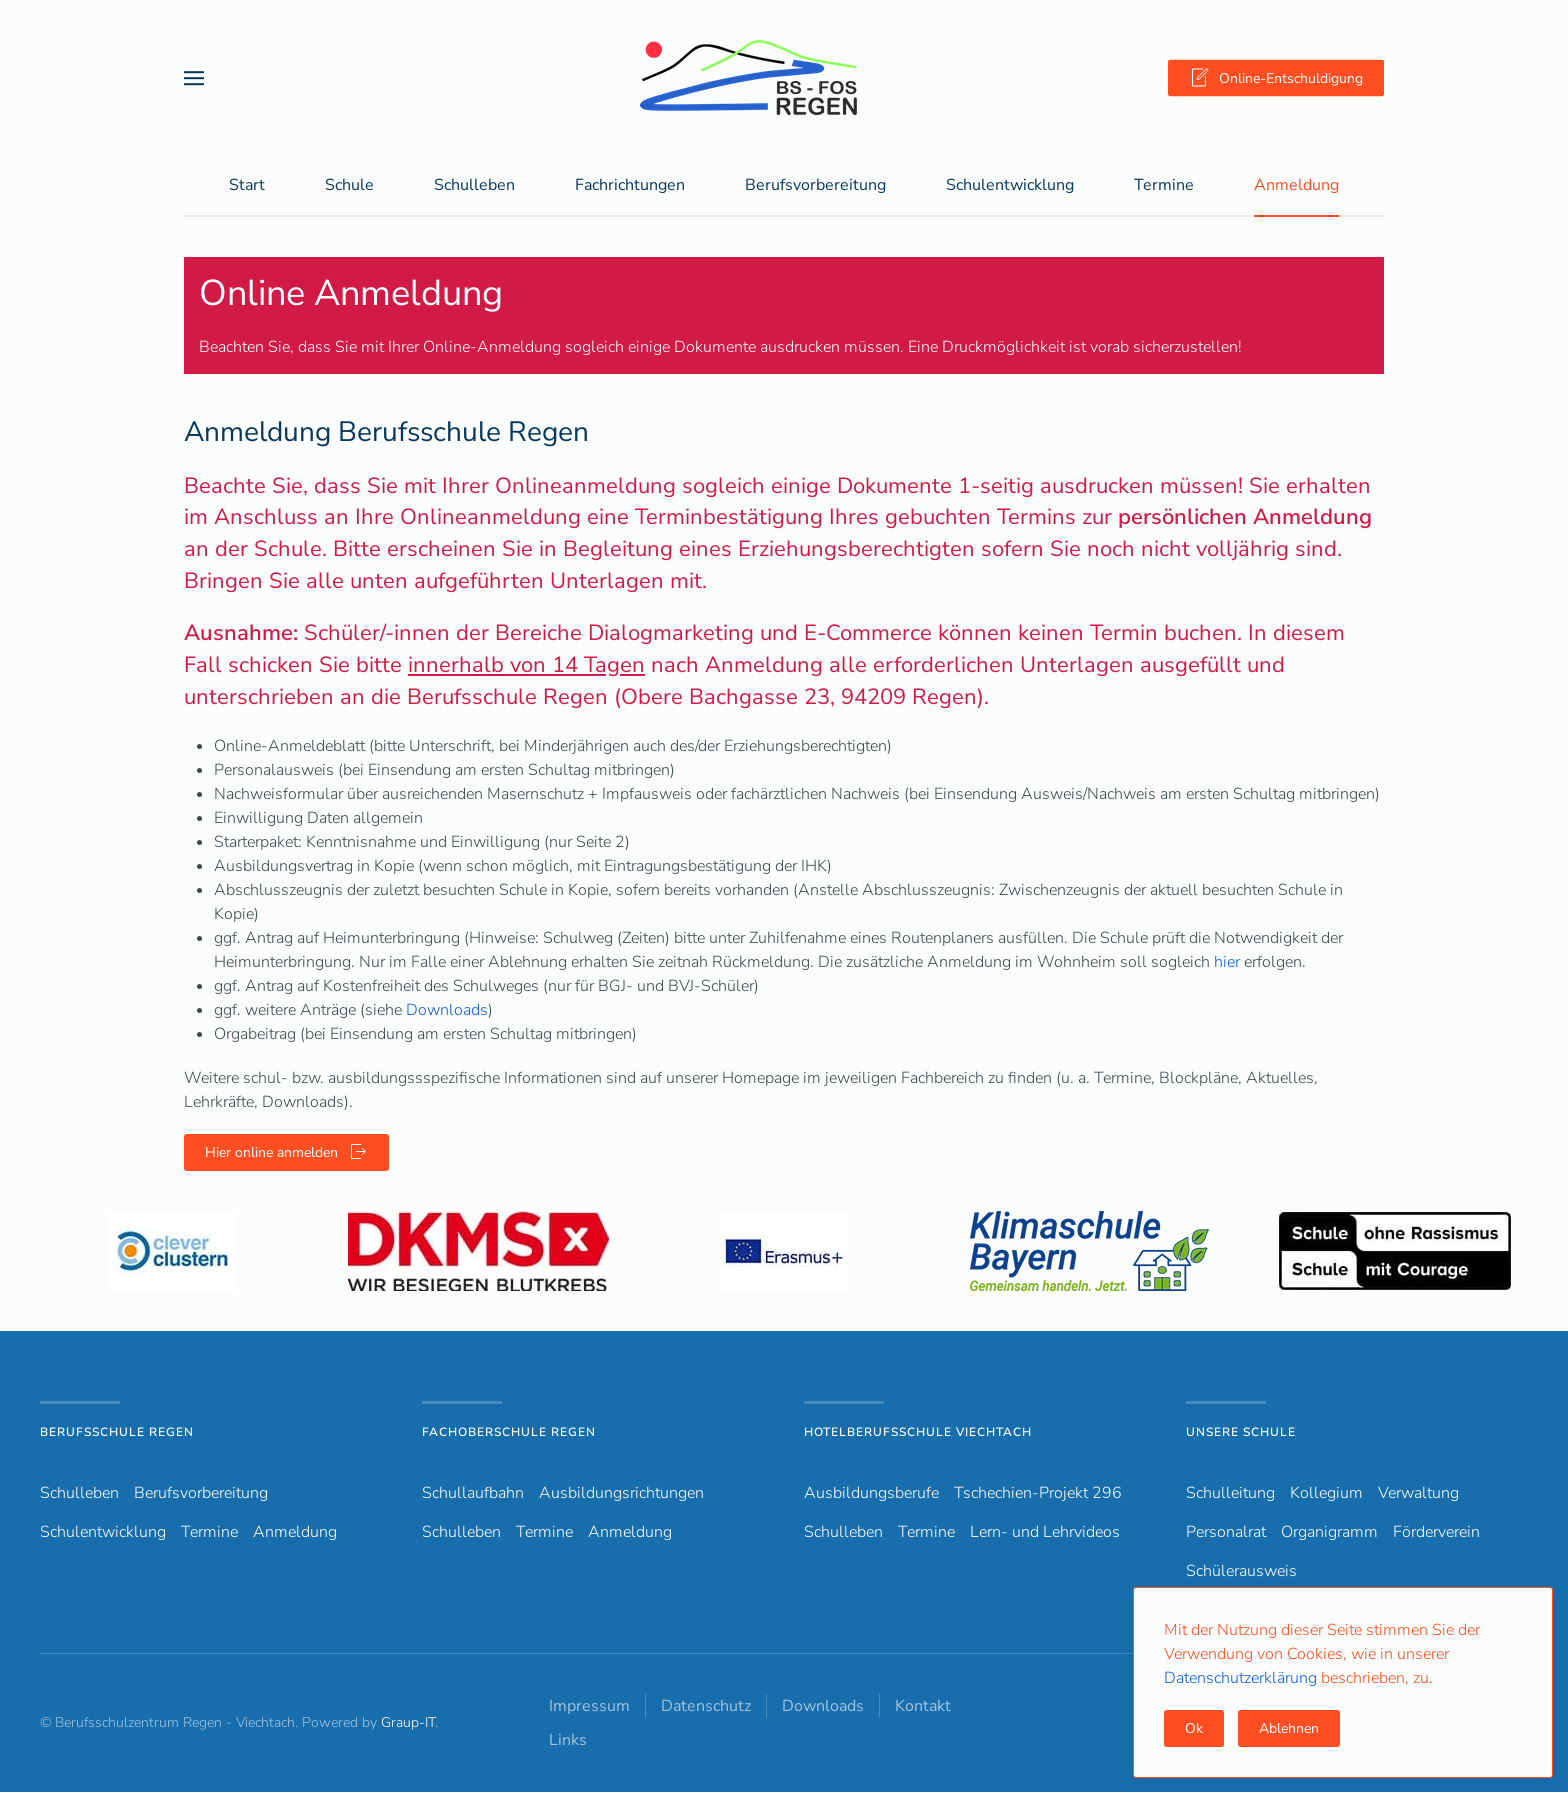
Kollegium (1326, 1494)
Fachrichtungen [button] (630, 186)
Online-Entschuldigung (1276, 78)
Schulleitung (1230, 1494)
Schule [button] (349, 186)
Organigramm (1329, 1533)
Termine (1164, 186)
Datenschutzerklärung (1242, 1678)
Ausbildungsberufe (871, 1494)
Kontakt (923, 1707)
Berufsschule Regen (117, 1433)
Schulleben (474, 186)
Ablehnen (1289, 1728)
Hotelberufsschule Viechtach (918, 1433)
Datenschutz (706, 1707)
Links (568, 1741)
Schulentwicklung (103, 1533)
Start (247, 186)
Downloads (447, 1011)
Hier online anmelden (286, 1153)
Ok (1194, 1728)
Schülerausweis (1241, 1572)
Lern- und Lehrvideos (1045, 1533)
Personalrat (1226, 1533)
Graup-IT (408, 1723)
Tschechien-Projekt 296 (1038, 1494)
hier (1227, 963)
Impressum (589, 1707)
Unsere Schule (1241, 1433)
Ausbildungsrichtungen (621, 1494)
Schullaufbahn (473, 1494)
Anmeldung (1296, 186)
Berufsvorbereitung (201, 1494)
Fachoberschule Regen (509, 1433)
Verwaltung (1418, 1494)
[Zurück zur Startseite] (784, 77)
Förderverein (1436, 1533)
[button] (194, 77)
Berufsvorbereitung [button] (815, 186)
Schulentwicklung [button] (1010, 186)
